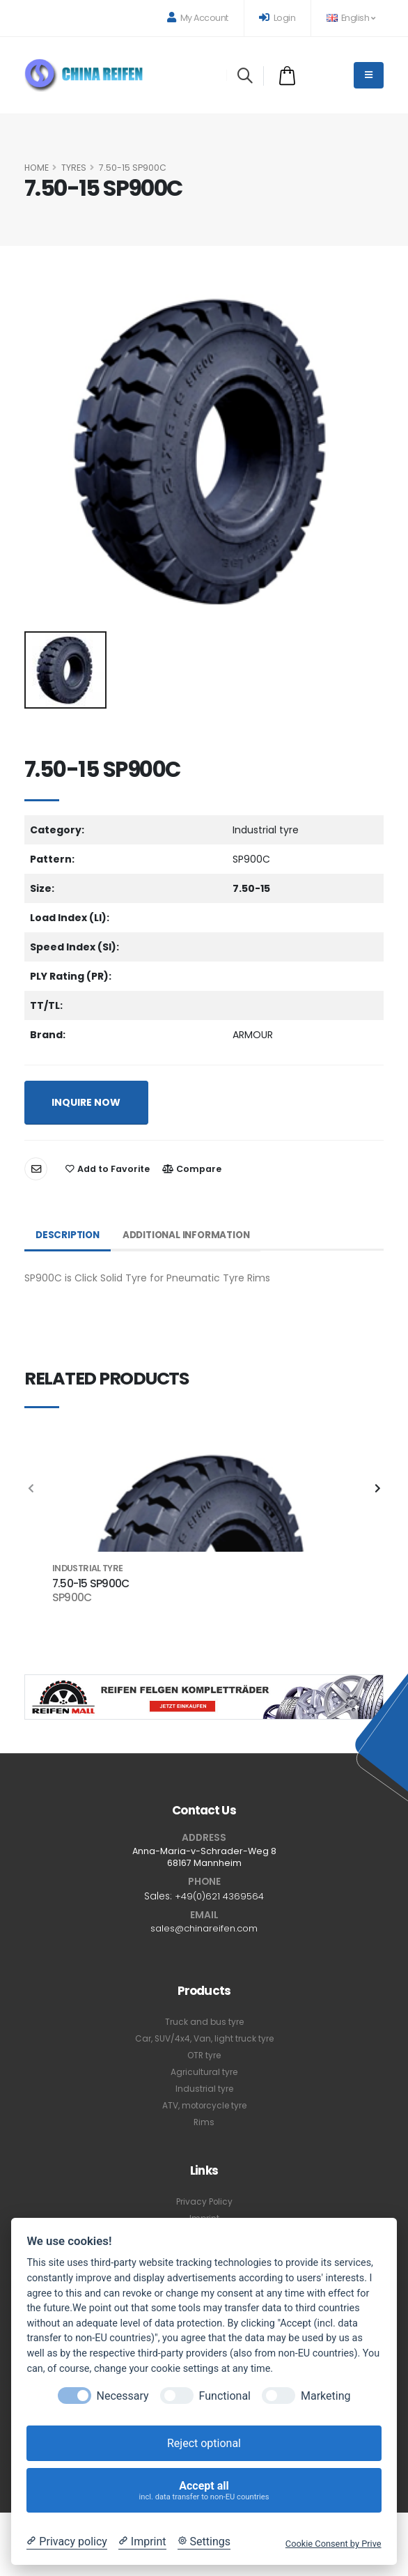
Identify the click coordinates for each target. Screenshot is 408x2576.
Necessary (123, 2396)
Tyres (73, 167)
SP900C (71, 1598)
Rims (204, 2123)
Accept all (204, 2490)
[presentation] (31, 1489)
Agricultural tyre (204, 2072)
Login (277, 18)
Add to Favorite (107, 1169)
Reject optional (204, 2443)
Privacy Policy (204, 2202)
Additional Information (192, 1235)
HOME (36, 167)
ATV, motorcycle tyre (204, 2106)
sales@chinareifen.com (204, 1929)
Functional (225, 2396)
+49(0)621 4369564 (219, 1896)
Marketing (325, 2396)
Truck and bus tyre (204, 2022)
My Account (197, 18)
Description (69, 1235)
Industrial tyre (204, 2089)
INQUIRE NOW (86, 1102)
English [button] (351, 18)
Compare (191, 1169)
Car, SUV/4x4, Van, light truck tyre (204, 2039)
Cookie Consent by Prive (333, 2543)
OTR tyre (204, 2056)
